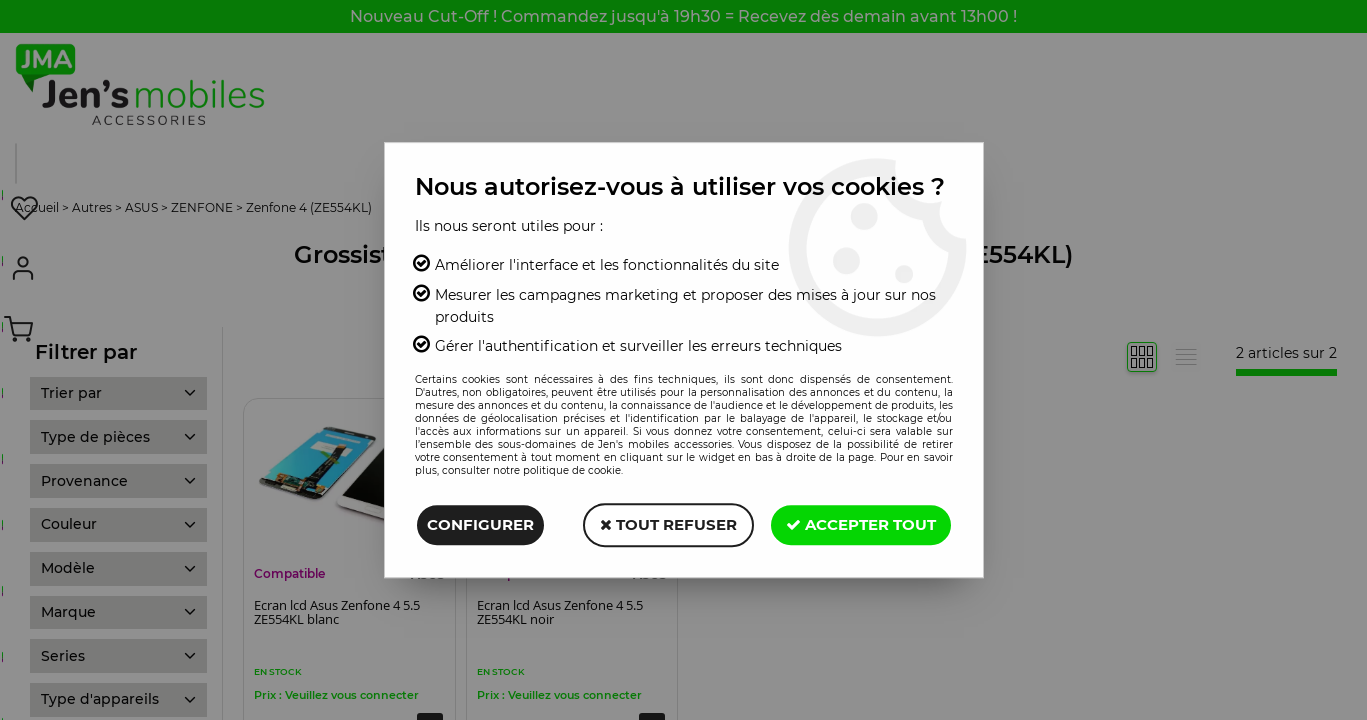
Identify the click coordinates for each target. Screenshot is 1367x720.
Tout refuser (668, 524)
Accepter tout (861, 524)
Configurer (480, 524)
